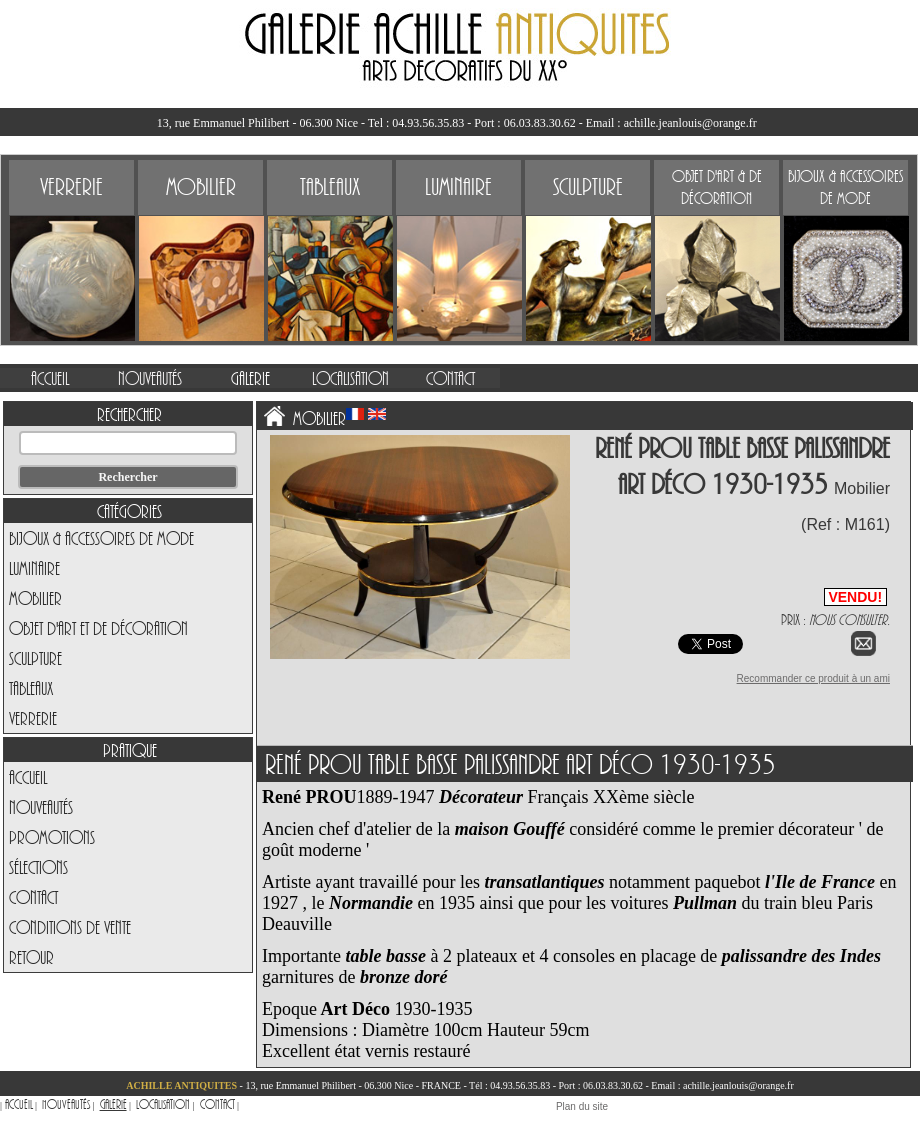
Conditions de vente (70, 927)
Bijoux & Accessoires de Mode (101, 538)
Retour (31, 957)
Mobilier (35, 598)
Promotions (52, 837)
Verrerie (33, 718)
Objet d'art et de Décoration (98, 628)
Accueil (28, 777)
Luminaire (34, 568)
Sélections (38, 867)
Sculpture (35, 658)
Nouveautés (41, 807)
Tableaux (31, 688)
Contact (33, 897)
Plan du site (582, 1106)
